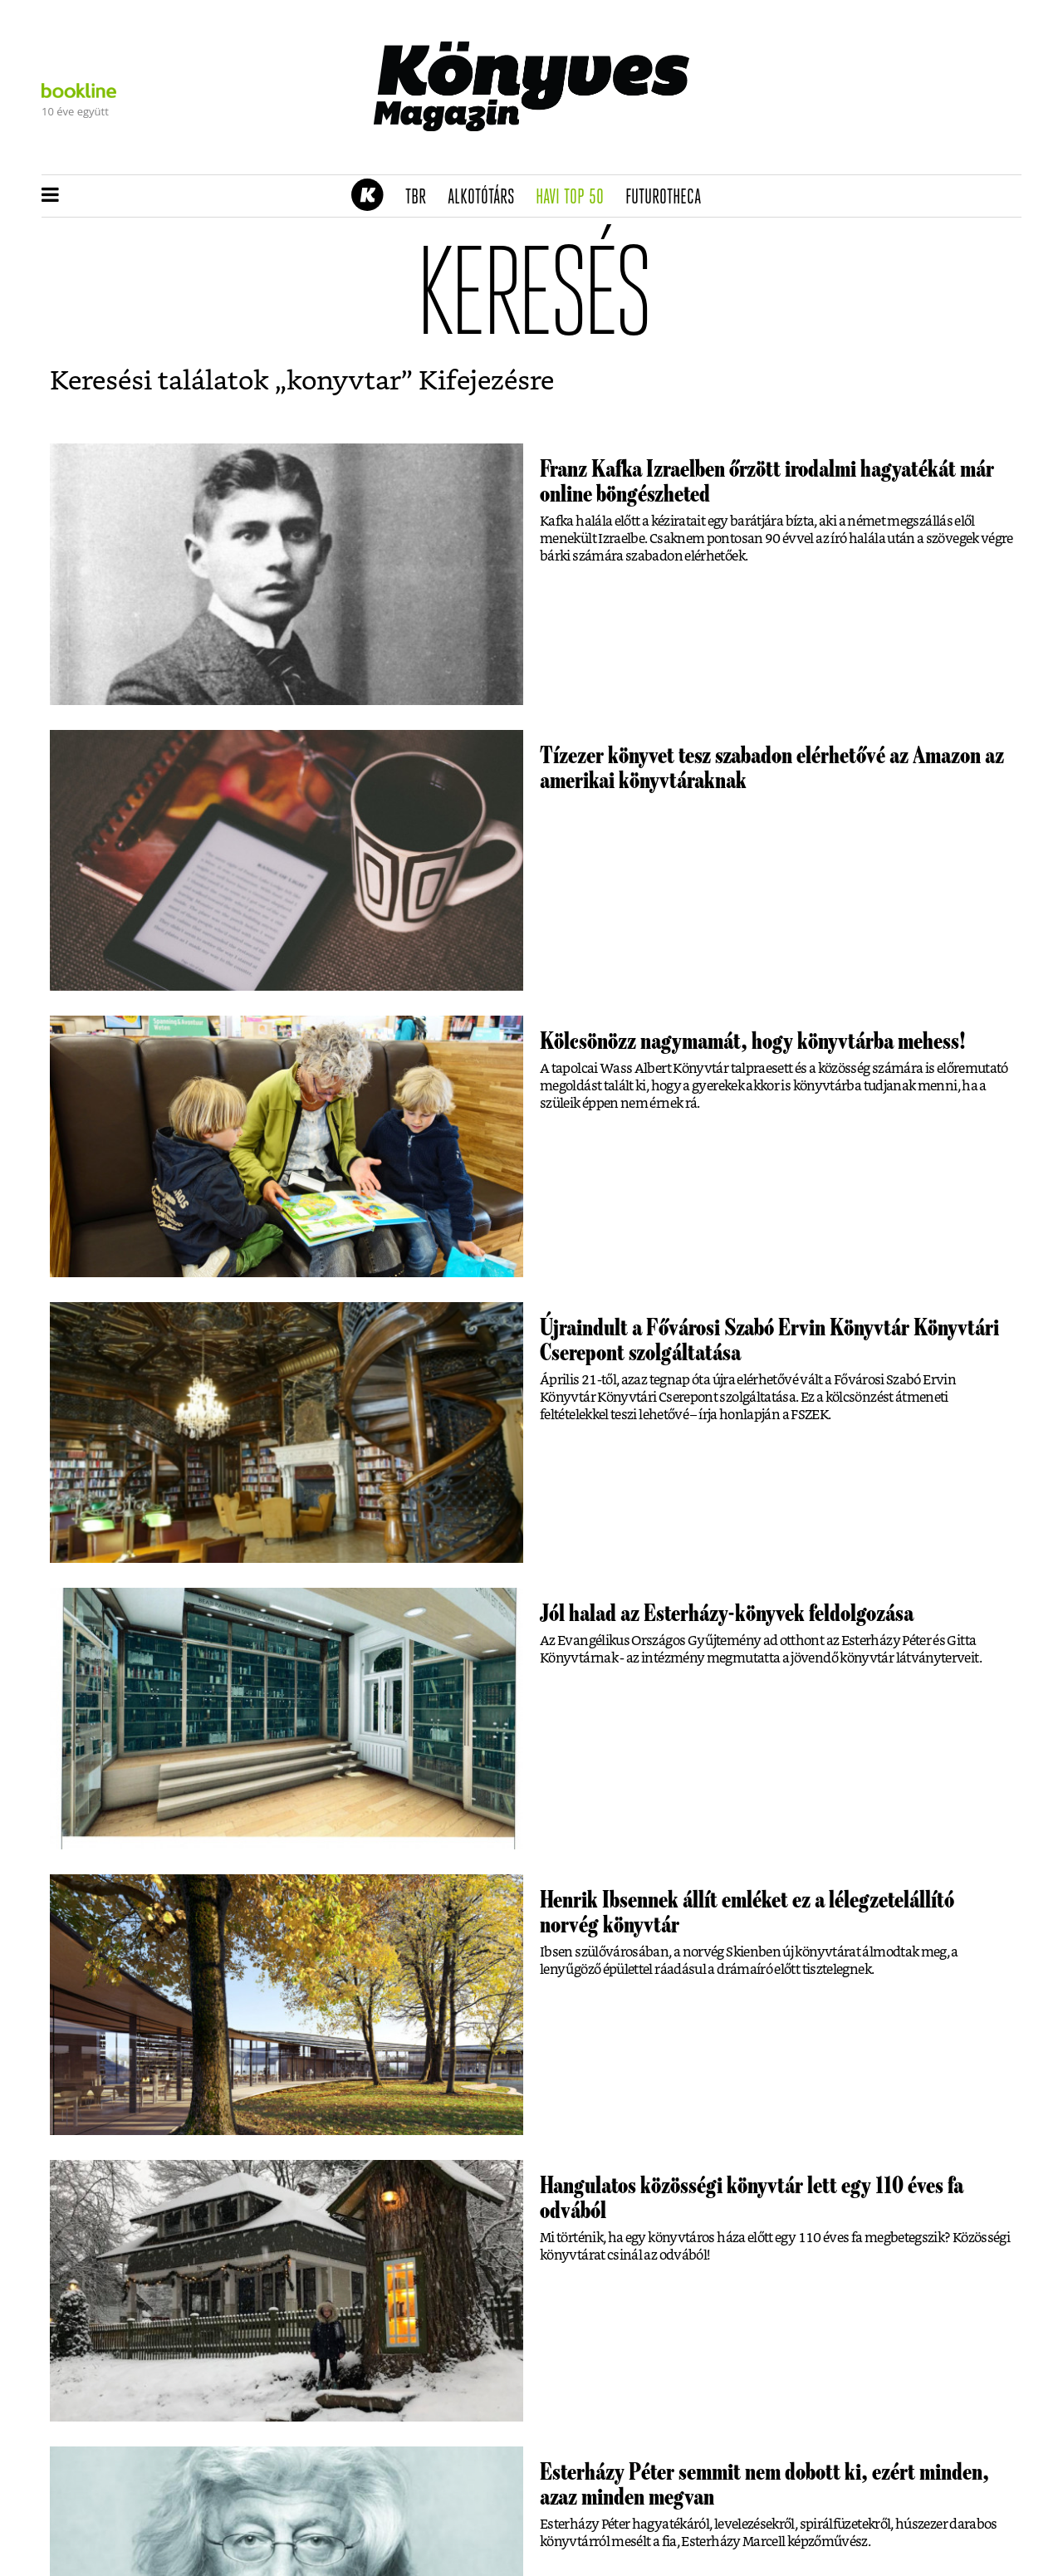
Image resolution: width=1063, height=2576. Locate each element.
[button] (50, 196)
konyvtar (344, 381)
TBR (421, 197)
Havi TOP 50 (575, 197)
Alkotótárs (487, 197)
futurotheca (668, 197)
